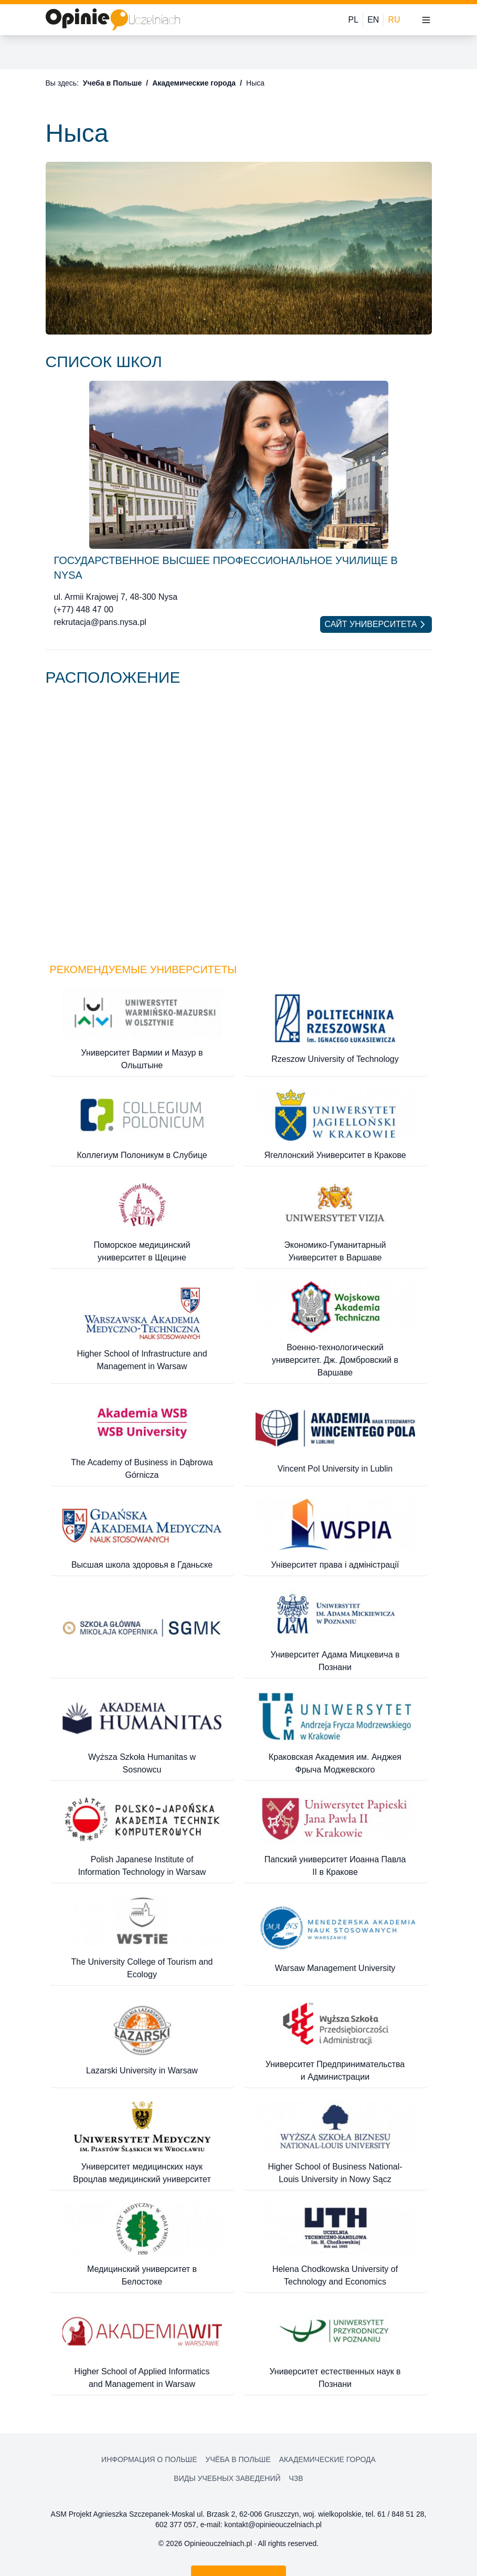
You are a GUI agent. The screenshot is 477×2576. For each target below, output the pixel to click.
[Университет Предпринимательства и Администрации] (335, 2041)
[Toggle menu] (426, 20)
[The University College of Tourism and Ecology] (142, 1939)
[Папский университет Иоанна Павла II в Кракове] (335, 1836)
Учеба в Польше (112, 83)
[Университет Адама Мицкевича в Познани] (335, 1631)
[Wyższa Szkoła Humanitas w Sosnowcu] (142, 1734)
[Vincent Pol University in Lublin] (335, 1439)
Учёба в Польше (238, 2459)
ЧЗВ (296, 2478)
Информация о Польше (149, 2459)
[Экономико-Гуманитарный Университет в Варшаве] (335, 1222)
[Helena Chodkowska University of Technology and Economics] (335, 2246)
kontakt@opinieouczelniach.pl (273, 2524)
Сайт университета (375, 624)
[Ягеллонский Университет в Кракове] (335, 1125)
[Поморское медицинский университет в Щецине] (142, 1222)
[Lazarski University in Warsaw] (142, 2041)
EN (373, 19)
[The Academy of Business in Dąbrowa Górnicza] (142, 1439)
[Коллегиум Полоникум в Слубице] (142, 1125)
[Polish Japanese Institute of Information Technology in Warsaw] (142, 1836)
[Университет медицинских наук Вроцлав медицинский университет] (142, 2144)
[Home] (113, 19)
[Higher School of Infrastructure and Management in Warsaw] (142, 1330)
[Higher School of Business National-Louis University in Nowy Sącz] (335, 2144)
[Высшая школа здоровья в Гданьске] (142, 1535)
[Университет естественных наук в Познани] (335, 2348)
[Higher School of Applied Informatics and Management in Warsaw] (142, 2348)
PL (353, 19)
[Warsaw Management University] (335, 1939)
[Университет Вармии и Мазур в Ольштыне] (142, 1030)
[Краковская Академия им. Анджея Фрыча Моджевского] (335, 1734)
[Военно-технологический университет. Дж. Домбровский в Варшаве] (335, 1330)
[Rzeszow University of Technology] (335, 1030)
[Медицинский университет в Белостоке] (142, 2246)
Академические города (194, 83)
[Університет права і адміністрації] (335, 1535)
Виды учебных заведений (227, 2478)
